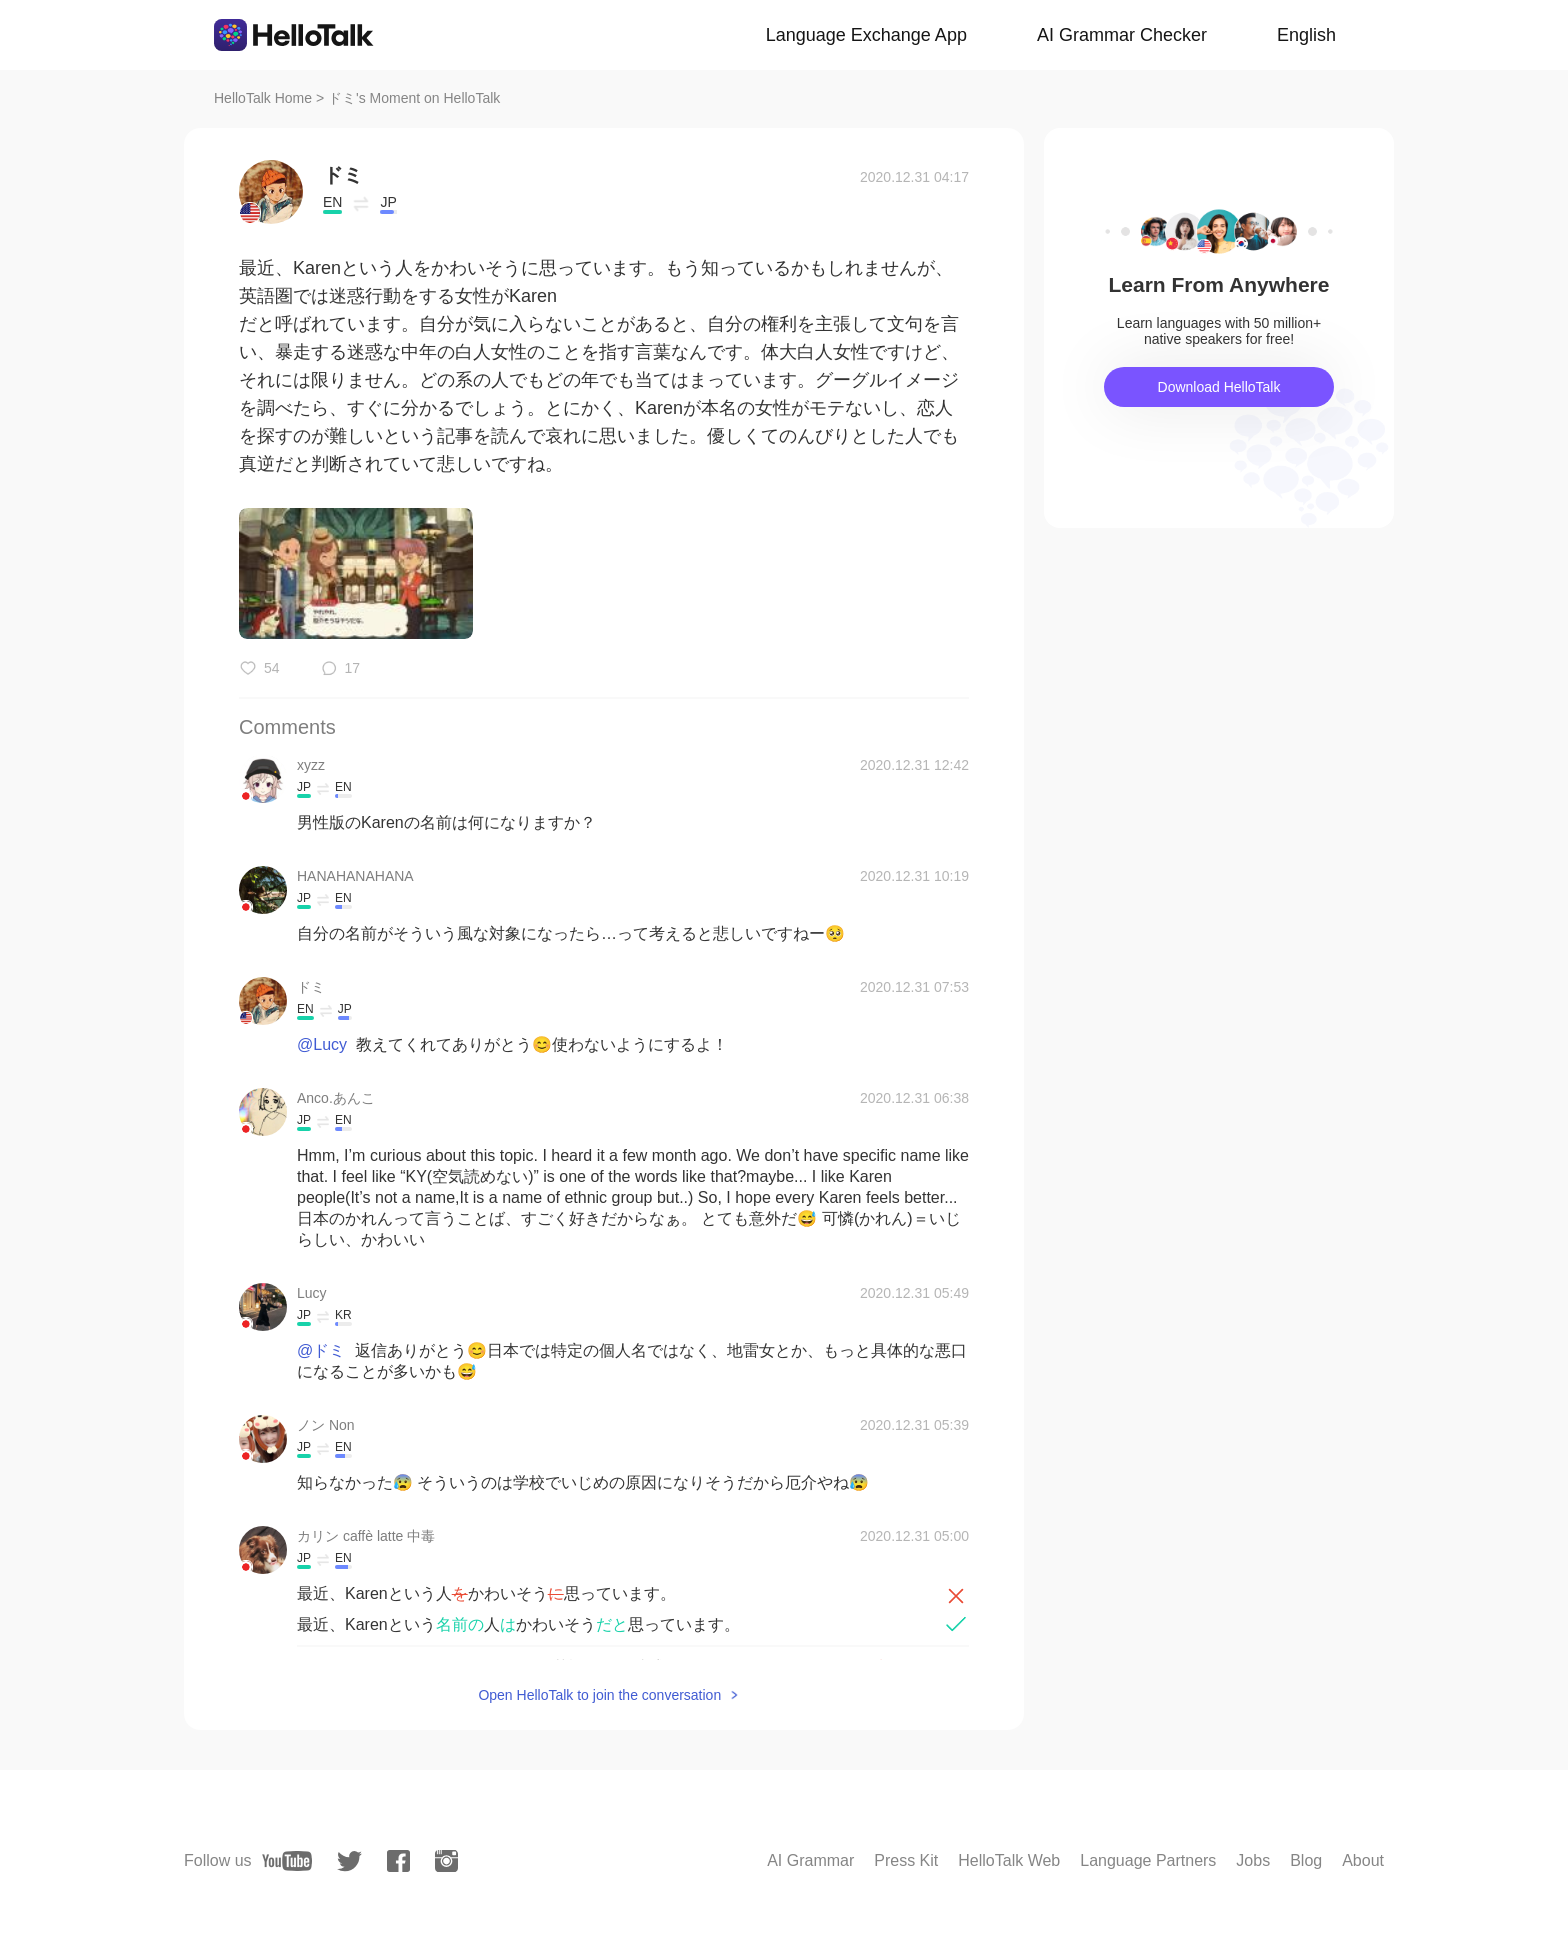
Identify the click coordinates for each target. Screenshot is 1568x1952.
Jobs (1253, 1860)
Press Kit (906, 1860)
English (1306, 35)
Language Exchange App (866, 35)
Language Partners (1148, 1860)
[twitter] (349, 1861)
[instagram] (446, 1861)
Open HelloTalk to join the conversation (599, 1695)
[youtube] (287, 1861)
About (1363, 1860)
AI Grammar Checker (1122, 35)
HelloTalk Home (263, 98)
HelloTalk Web (1009, 1860)
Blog (1306, 1860)
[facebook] (398, 1861)
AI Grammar (810, 1860)
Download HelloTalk (1219, 387)
